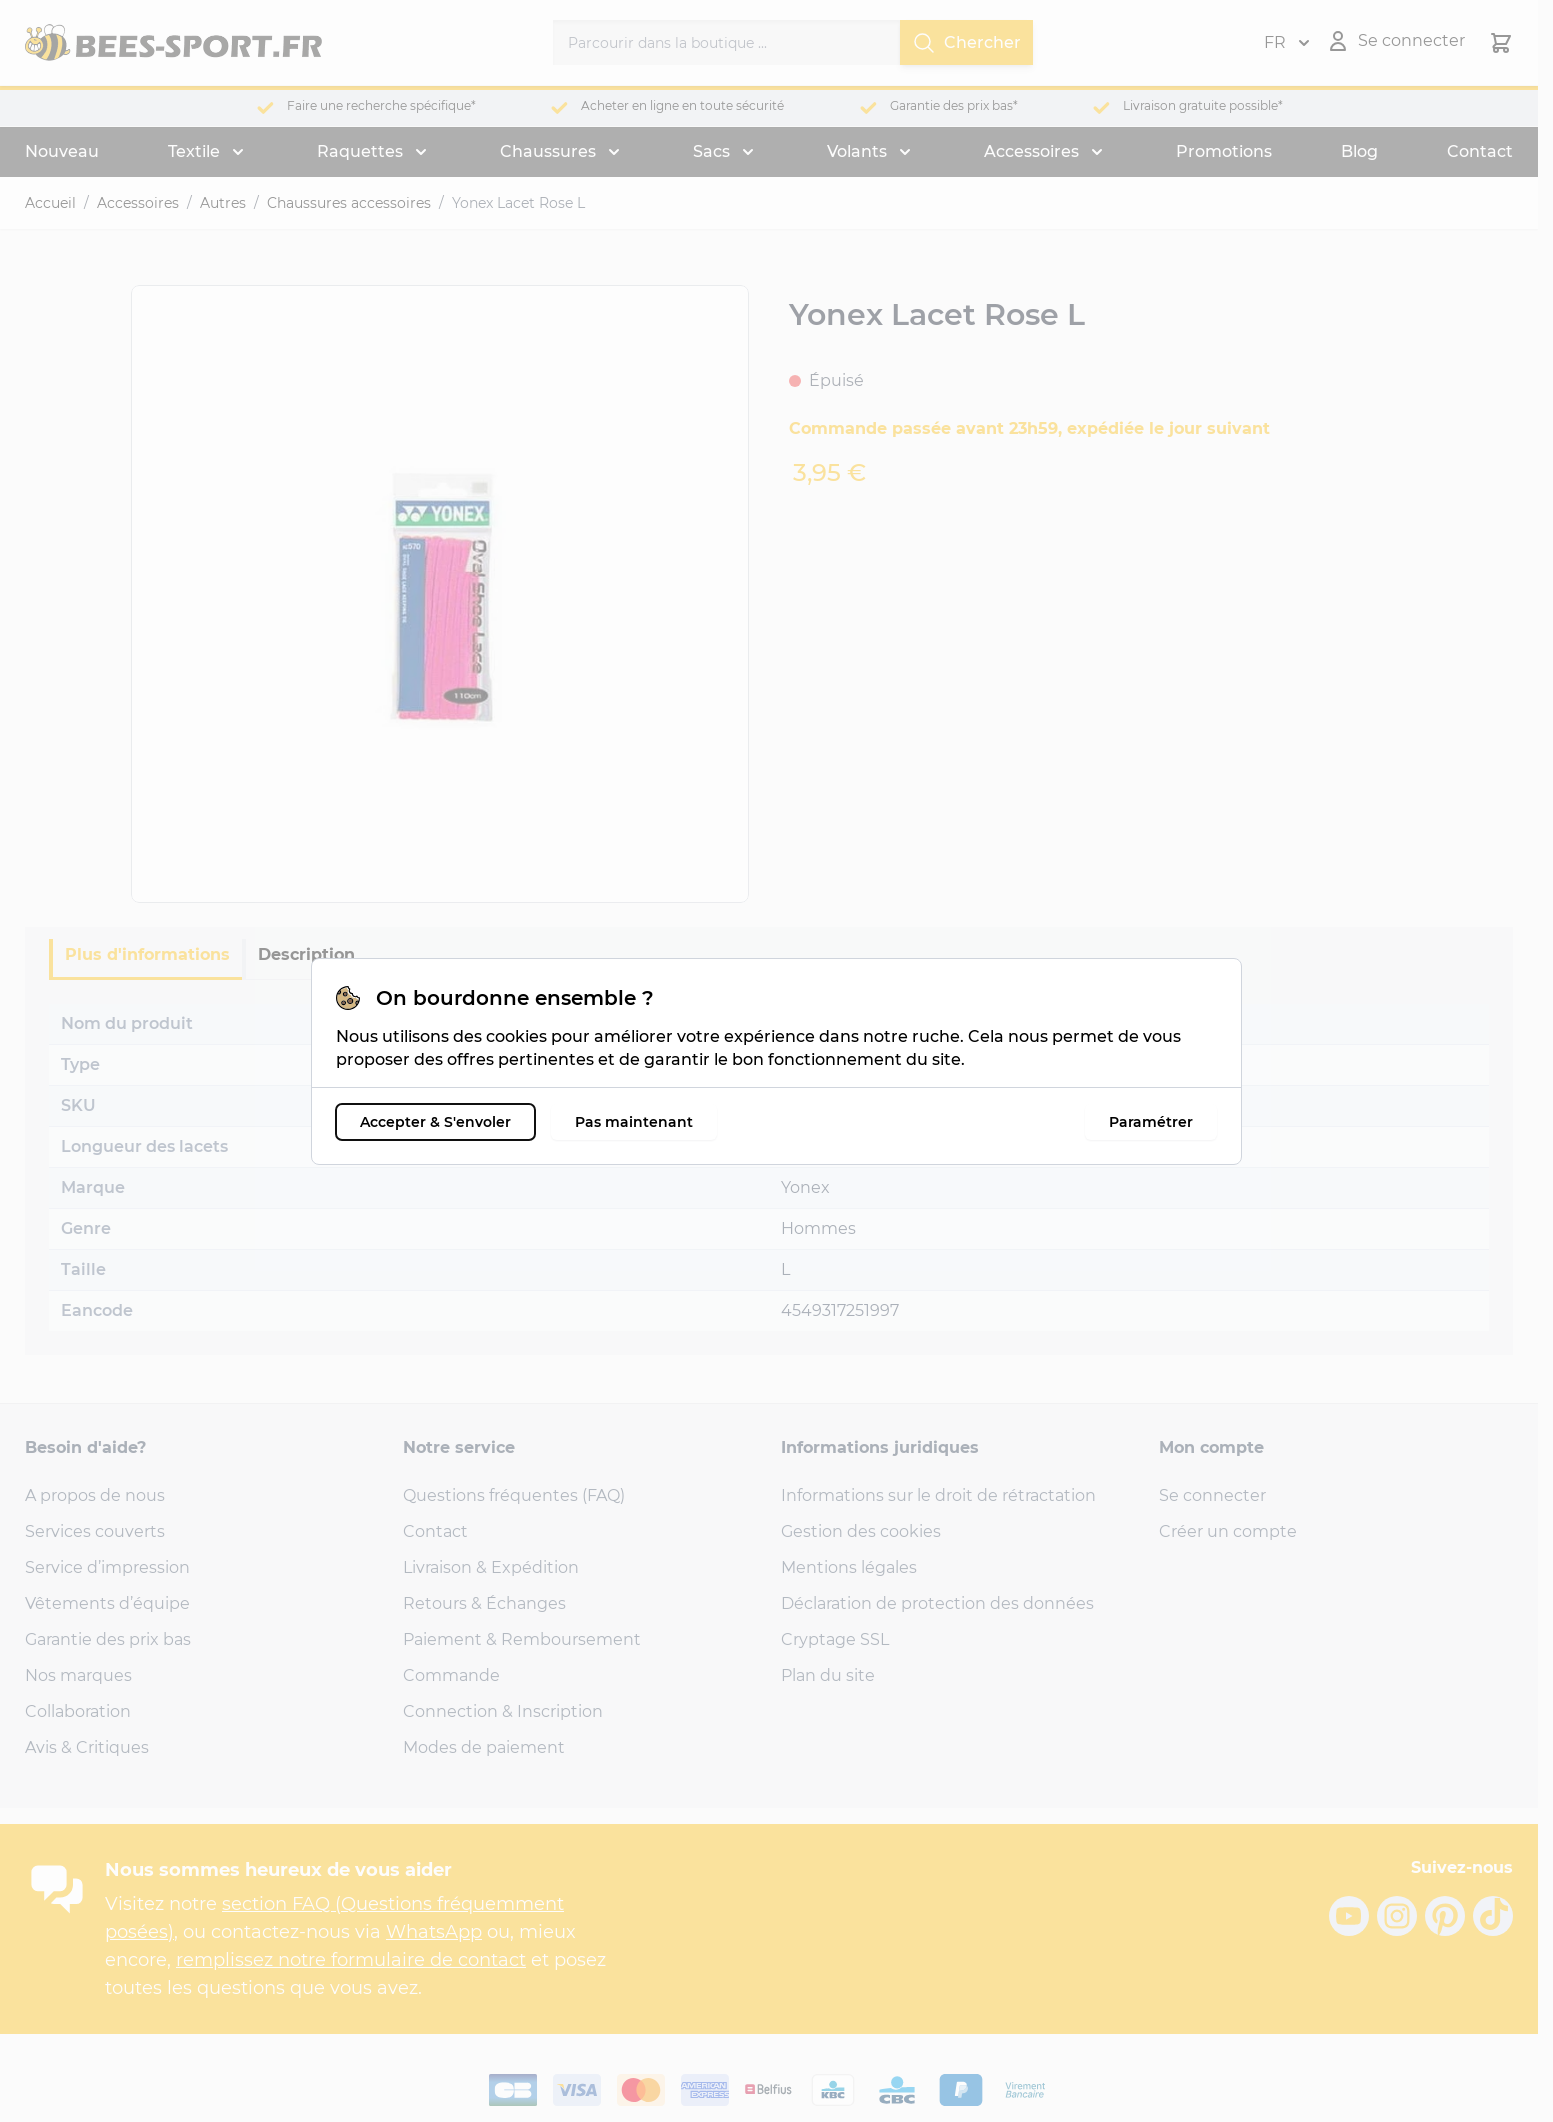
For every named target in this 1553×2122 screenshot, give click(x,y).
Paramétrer (1151, 1122)
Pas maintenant (634, 1122)
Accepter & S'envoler (435, 1122)
